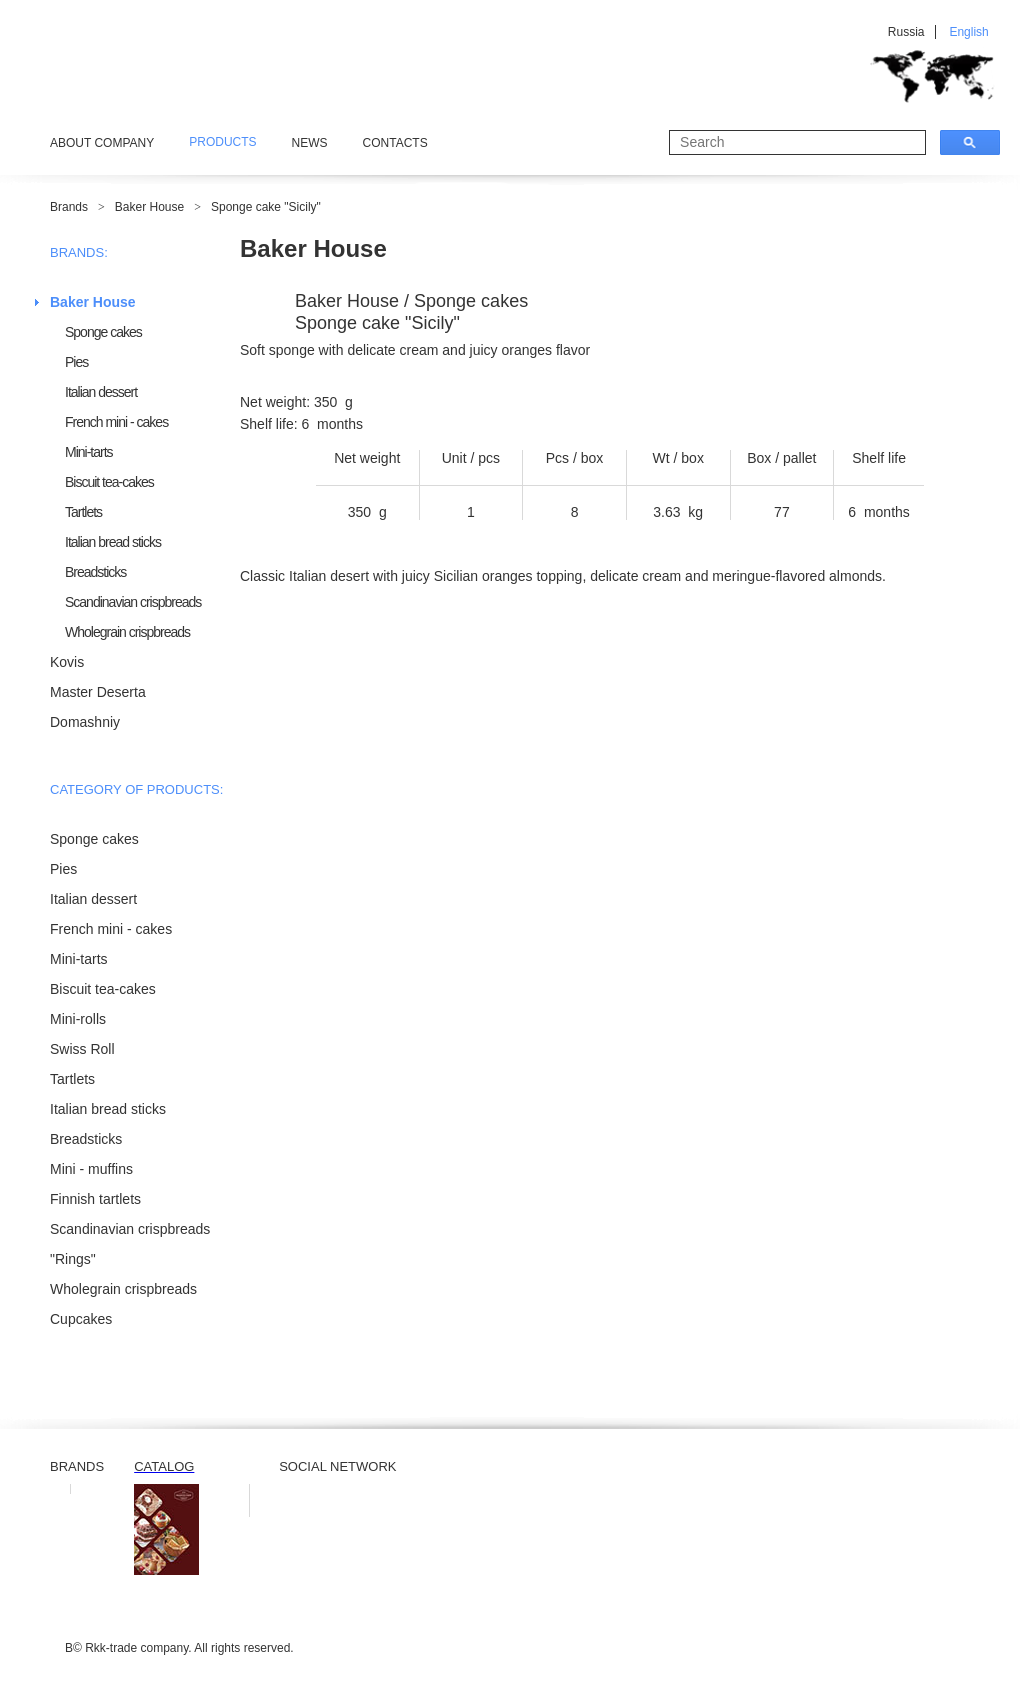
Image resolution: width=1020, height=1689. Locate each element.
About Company (102, 143)
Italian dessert (101, 392)
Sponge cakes (103, 332)
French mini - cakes (116, 422)
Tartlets (83, 512)
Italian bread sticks (113, 542)
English (968, 32)
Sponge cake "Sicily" (266, 207)
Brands (69, 207)
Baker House (149, 207)
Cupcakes (81, 1319)
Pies (76, 362)
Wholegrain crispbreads (127, 632)
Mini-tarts (89, 452)
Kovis (67, 662)
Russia (906, 32)
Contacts (395, 143)
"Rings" (73, 1259)
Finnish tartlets (95, 1199)
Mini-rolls (78, 1019)
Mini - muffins (91, 1169)
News (310, 143)
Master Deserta (98, 692)
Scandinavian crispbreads (133, 602)
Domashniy (85, 722)
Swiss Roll (82, 1049)
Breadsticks (95, 572)
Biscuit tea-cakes (109, 482)
